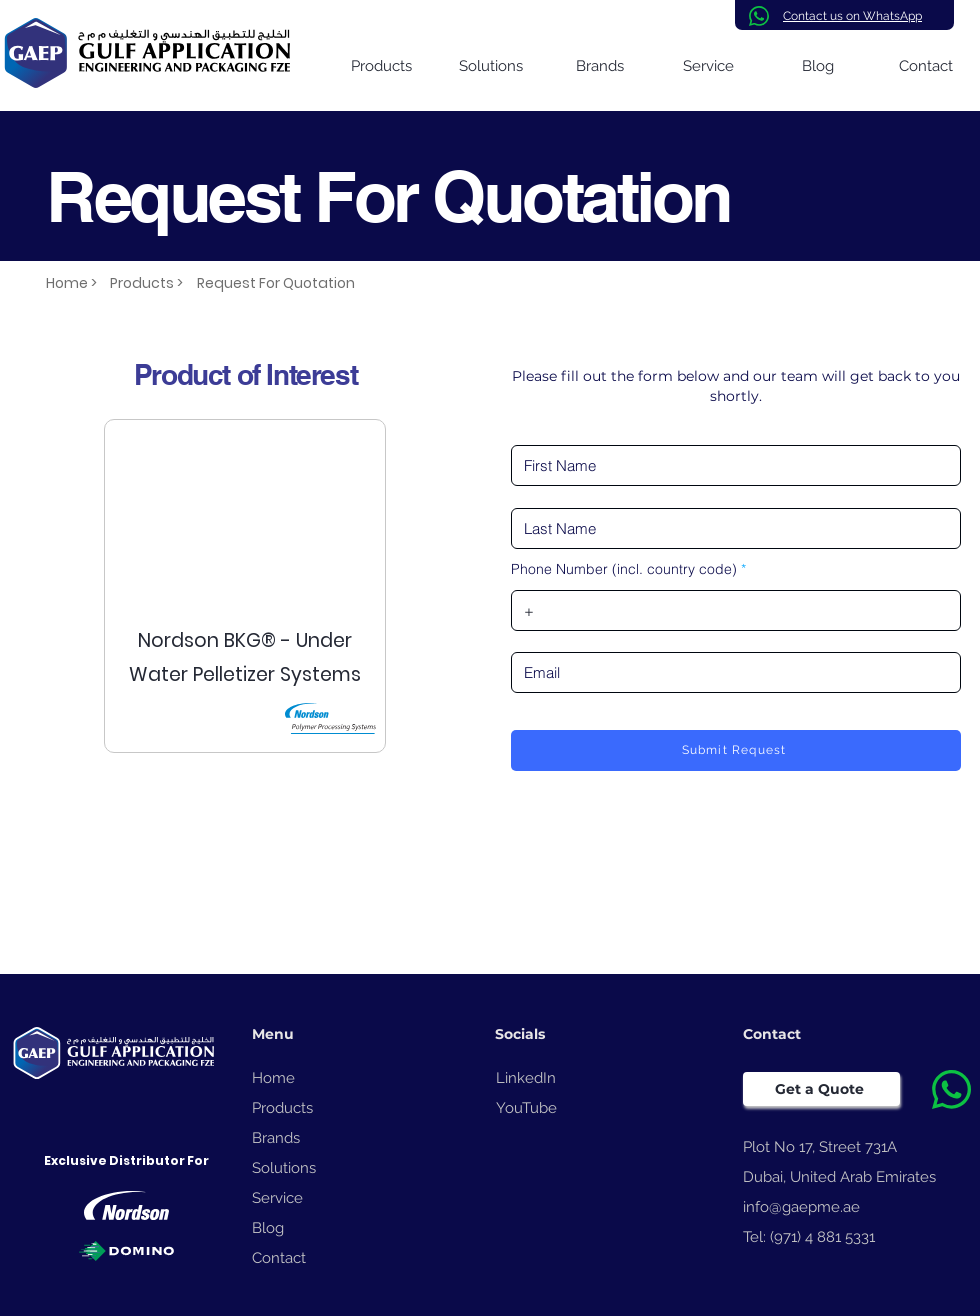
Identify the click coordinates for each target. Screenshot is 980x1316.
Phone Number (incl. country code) (624, 569)
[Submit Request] (736, 750)
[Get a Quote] (821, 1089)
